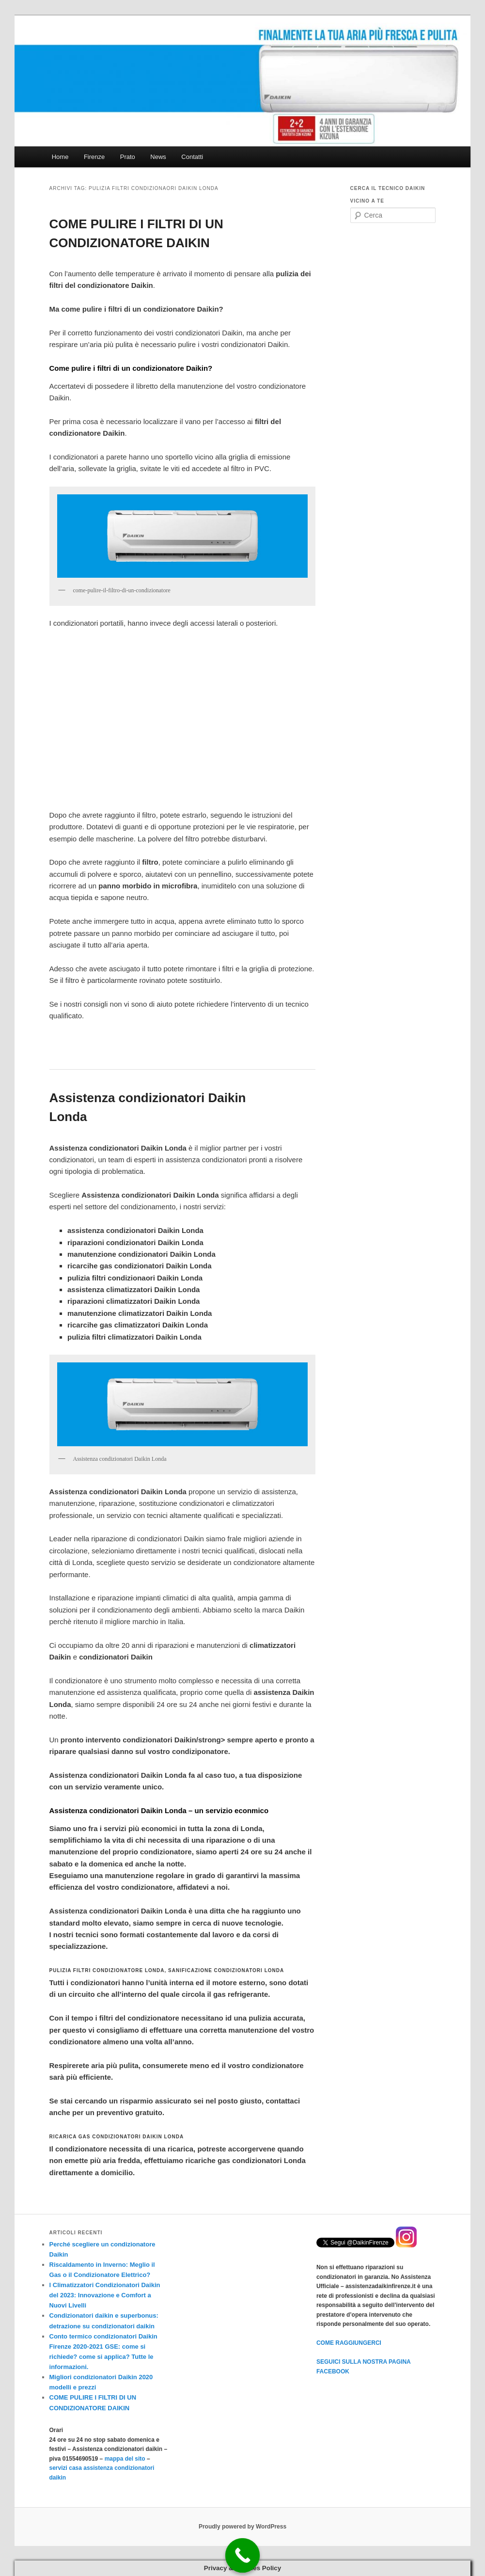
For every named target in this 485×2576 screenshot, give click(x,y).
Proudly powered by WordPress (242, 2526)
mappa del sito (125, 2458)
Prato (127, 156)
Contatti (192, 156)
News (158, 156)
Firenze (94, 156)
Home (60, 156)
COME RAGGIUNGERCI (348, 2342)
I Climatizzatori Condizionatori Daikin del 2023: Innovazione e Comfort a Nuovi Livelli (104, 2295)
